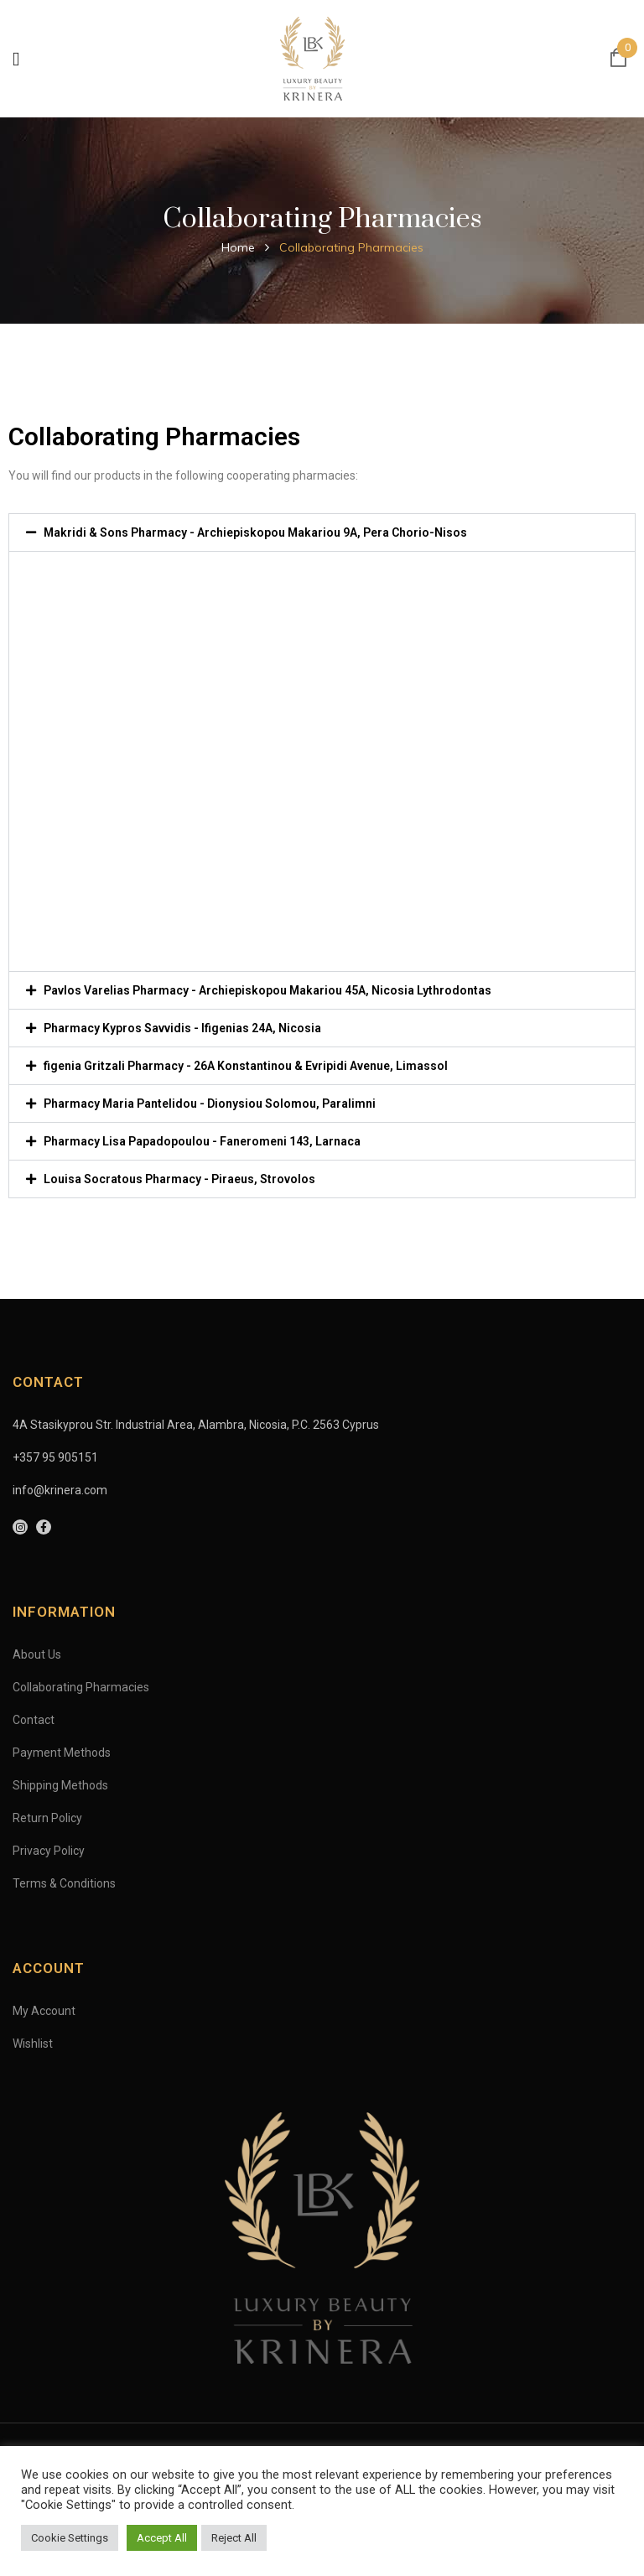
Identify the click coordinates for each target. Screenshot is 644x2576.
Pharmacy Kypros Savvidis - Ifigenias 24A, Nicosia (182, 1028)
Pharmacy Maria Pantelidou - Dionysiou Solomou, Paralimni (210, 1103)
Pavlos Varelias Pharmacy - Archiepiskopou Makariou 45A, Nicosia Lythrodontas (267, 990)
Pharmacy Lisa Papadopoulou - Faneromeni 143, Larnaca (202, 1141)
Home (238, 247)
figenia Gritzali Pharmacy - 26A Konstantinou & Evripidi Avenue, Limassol (246, 1065)
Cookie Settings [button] (69, 2538)
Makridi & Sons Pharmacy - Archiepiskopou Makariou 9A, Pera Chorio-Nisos (255, 532)
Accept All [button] (162, 2538)
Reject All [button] (234, 2538)
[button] (322, 532)
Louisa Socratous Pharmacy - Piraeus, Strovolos (179, 1179)
